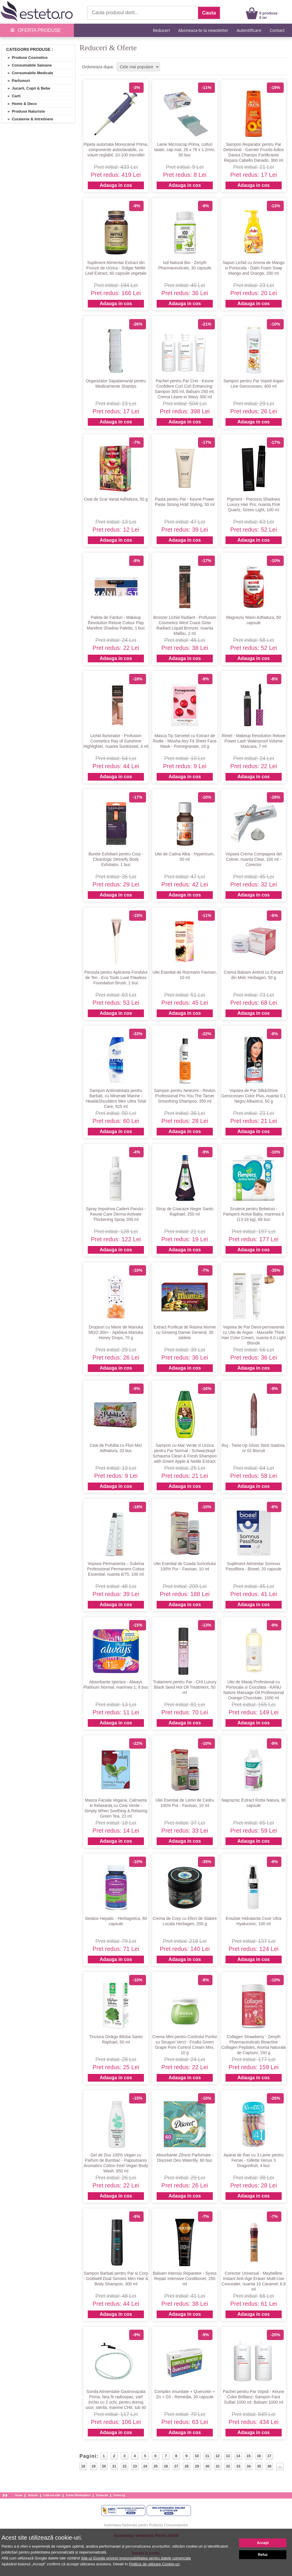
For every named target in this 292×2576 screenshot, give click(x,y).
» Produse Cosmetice (25, 57)
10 (197, 2456)
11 (207, 2456)
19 (93, 2466)
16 (259, 2456)
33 (238, 2466)
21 (114, 2466)
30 (207, 2466)
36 (269, 2466)
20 (104, 2466)
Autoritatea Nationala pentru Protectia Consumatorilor (146, 2525)
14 (238, 2456)
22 (124, 2466)
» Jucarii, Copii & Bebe (26, 88)
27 (176, 2466)
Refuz (263, 2555)
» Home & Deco (20, 103)
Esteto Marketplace (78, 2495)
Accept (263, 2543)
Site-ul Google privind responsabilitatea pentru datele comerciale (136, 2558)
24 (145, 2466)
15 (248, 2456)
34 (249, 2466)
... (279, 2466)
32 (228, 2466)
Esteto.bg (119, 2495)
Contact (277, 30)
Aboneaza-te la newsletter (203, 30)
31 (218, 2466)
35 (259, 2466)
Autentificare (249, 30)
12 (217, 2456)
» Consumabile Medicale (28, 73)
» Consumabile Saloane (27, 65)
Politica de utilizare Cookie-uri (154, 2564)
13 (228, 2456)
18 (83, 2466)
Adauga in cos (116, 185)
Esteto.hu (102, 2495)
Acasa (18, 2495)
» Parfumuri (16, 80)
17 (269, 2456)
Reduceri (161, 30)
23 (135, 2466)
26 (166, 2466)
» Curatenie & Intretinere (28, 119)
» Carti (12, 96)
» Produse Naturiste (24, 111)
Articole (33, 2495)
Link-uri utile (52, 2495)
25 (156, 2466)
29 (197, 2466)
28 (187, 2466)
